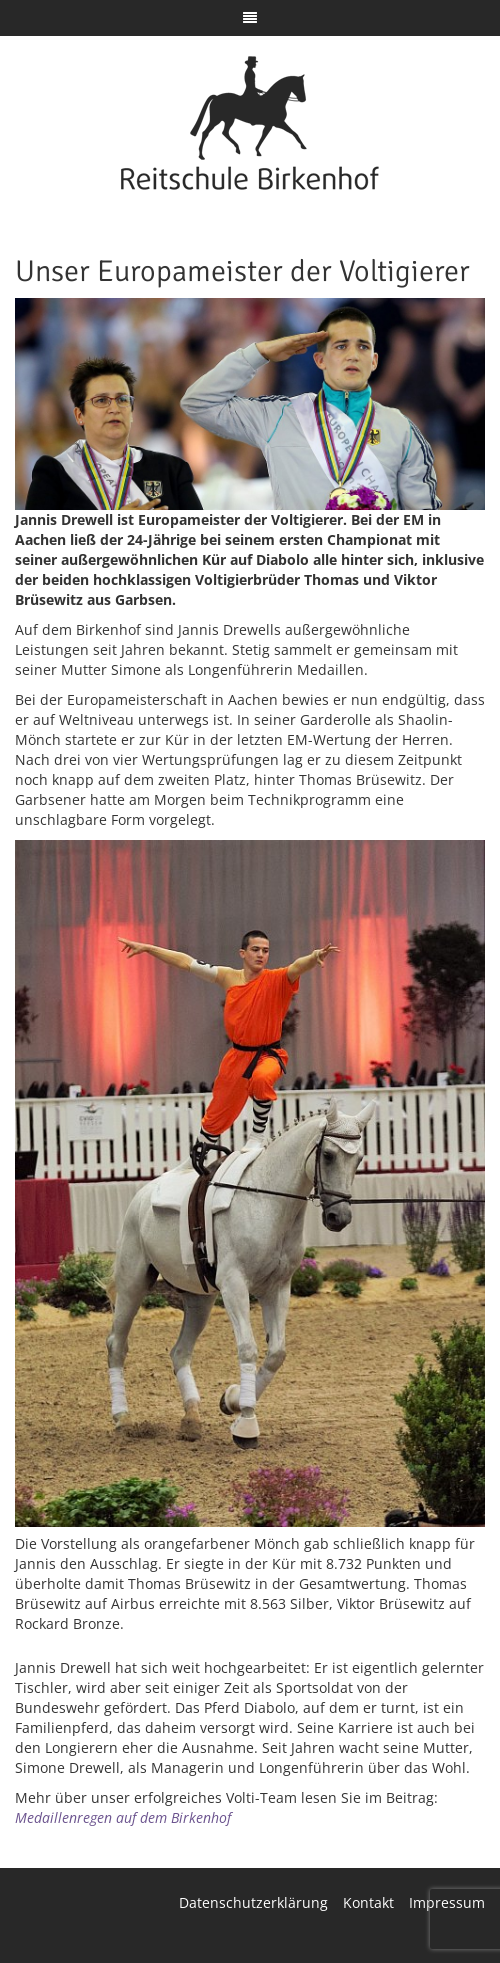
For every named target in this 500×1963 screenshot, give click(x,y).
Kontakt (368, 1902)
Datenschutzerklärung (253, 1902)
